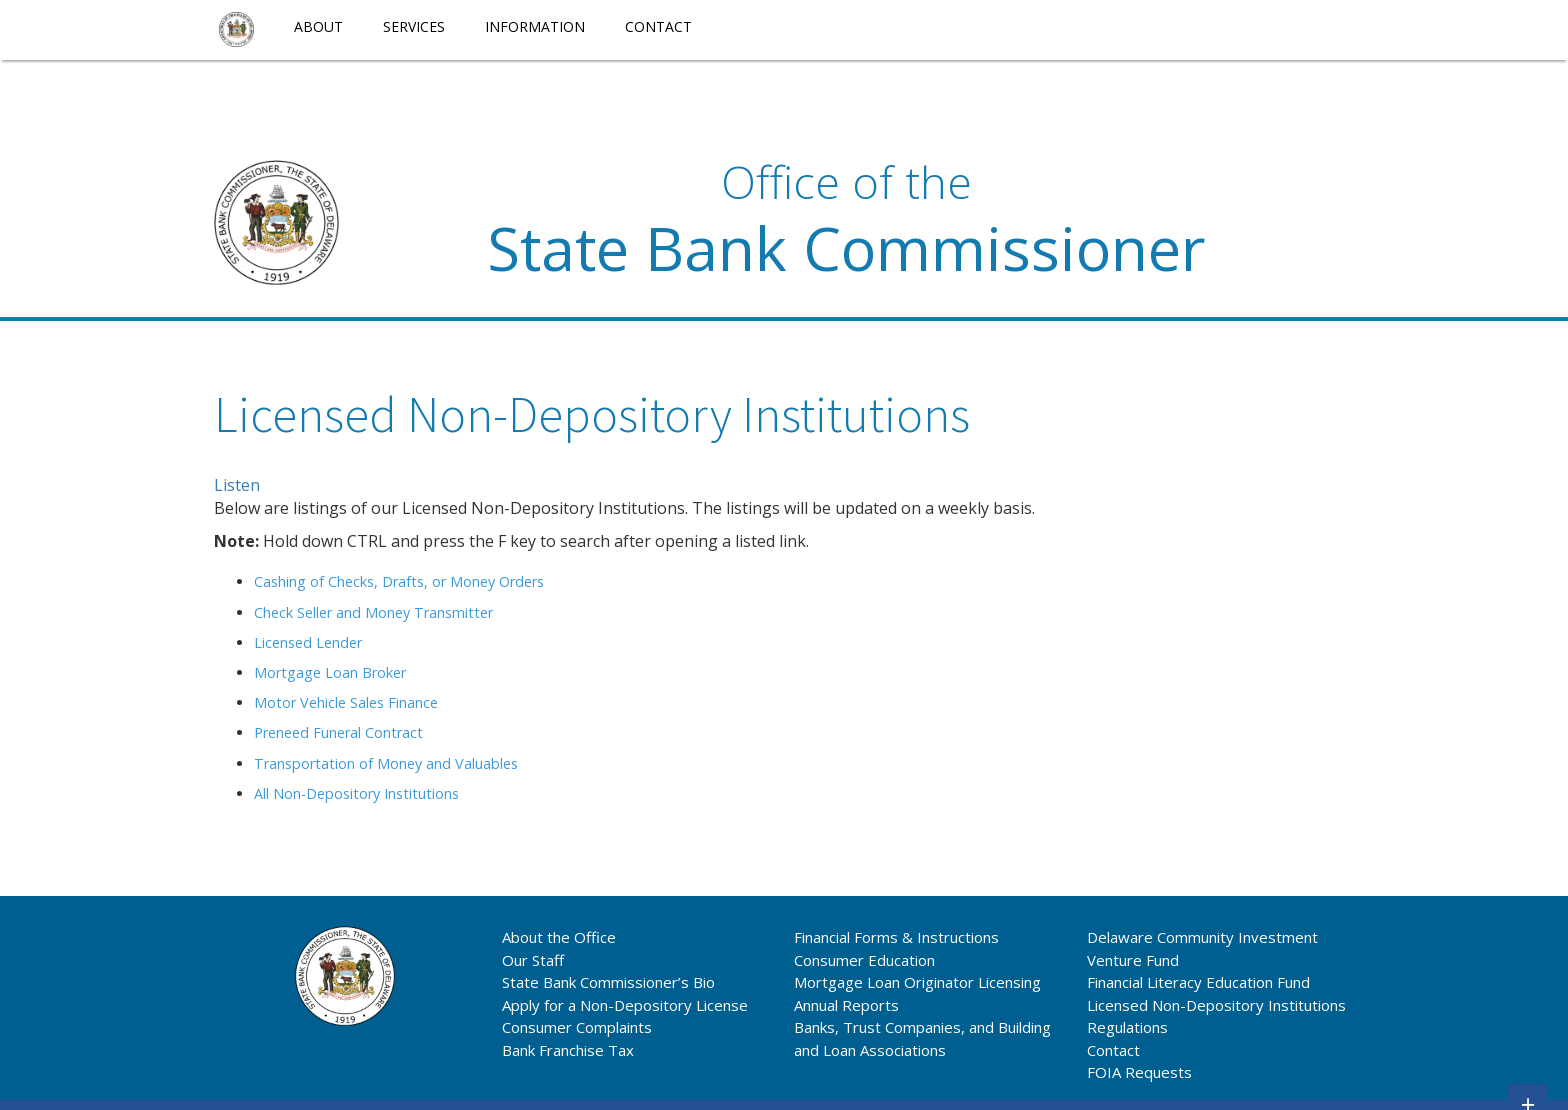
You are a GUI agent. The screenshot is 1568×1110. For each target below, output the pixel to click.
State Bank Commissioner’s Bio (608, 982)
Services (414, 26)
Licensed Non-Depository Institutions (1216, 1005)
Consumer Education (864, 960)
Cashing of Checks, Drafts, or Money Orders (399, 581)
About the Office (559, 937)
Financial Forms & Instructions (896, 937)
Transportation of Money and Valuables (386, 763)
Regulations (1127, 1027)
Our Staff (533, 960)
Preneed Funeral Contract (338, 732)
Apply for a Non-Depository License (625, 1005)
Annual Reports (846, 1005)
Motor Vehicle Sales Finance (346, 702)
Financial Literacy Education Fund (1198, 982)
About (318, 26)
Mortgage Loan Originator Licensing (917, 982)
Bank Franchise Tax (568, 1050)
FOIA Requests (1139, 1072)
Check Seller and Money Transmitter (373, 612)
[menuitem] (236, 30)
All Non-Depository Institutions (356, 793)
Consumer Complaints (577, 1027)
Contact (658, 26)
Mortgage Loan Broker (330, 672)
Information (535, 26)
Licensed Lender (308, 642)
